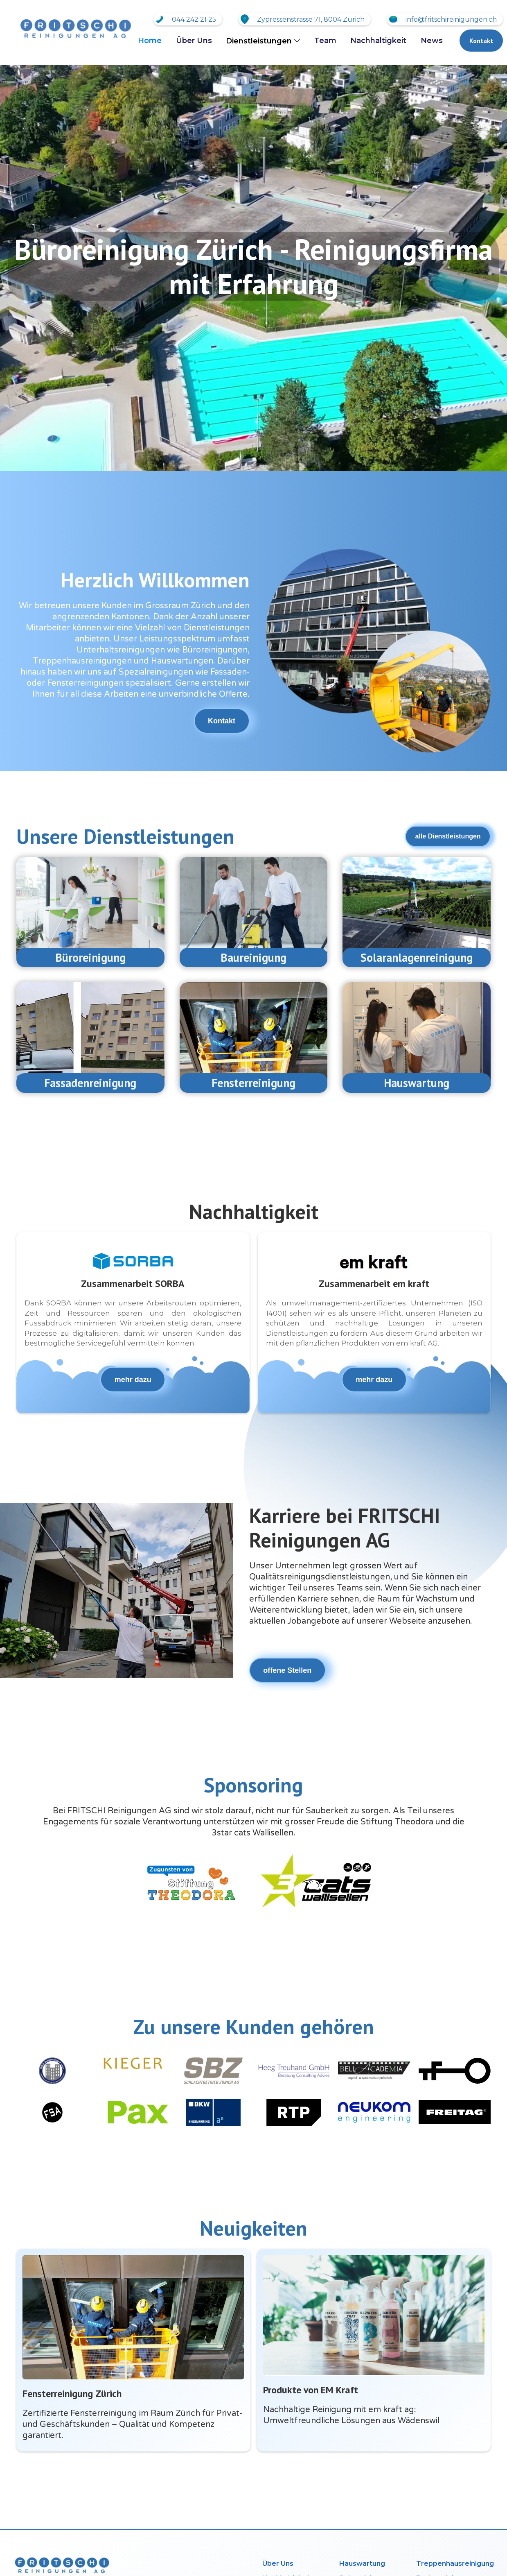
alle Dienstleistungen (448, 836)
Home (150, 40)
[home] (73, 29)
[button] (263, 41)
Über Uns (194, 40)
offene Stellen (287, 1670)
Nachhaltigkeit (378, 40)
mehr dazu (133, 1379)
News (432, 40)
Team (325, 40)
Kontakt (481, 40)
